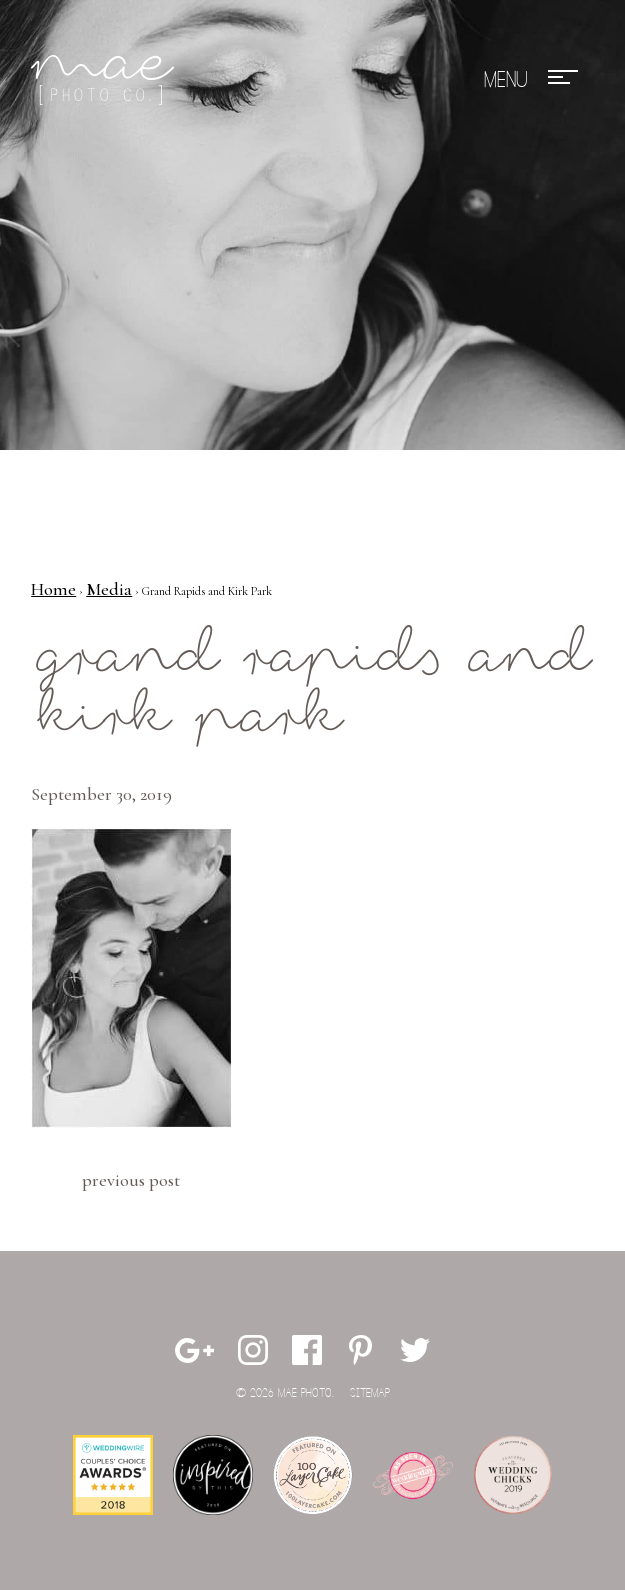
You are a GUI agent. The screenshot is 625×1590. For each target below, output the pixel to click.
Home (53, 589)
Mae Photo (106, 80)
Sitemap (370, 1393)
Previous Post (131, 1180)
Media (109, 589)
